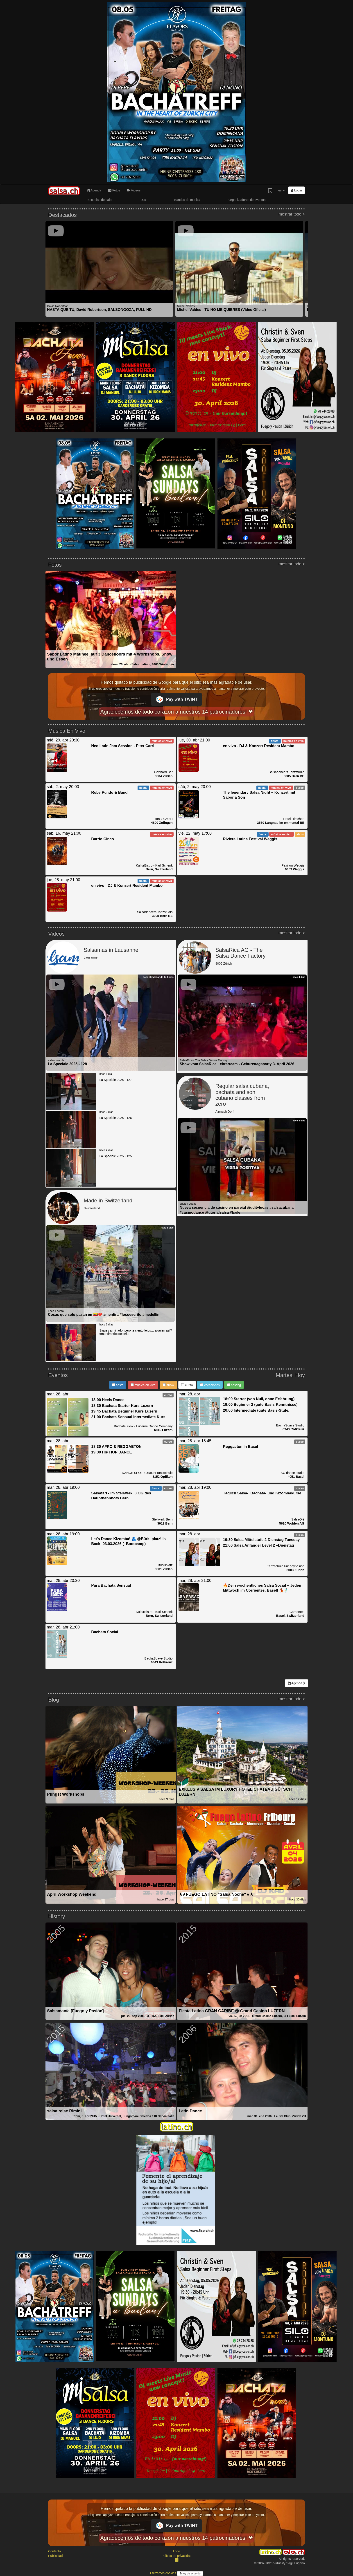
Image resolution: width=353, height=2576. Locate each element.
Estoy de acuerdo (189, 2573)
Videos (133, 190)
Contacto (54, 2551)
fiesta (117, 1385)
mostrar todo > (291, 214)
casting (234, 1385)
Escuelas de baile (100, 200)
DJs (143, 200)
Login (296, 190)
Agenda (94, 190)
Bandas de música (187, 200)
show (168, 1385)
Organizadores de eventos (247, 200)
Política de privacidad (176, 2556)
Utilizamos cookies (163, 2573)
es (281, 190)
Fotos (114, 190)
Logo (176, 2551)
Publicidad (55, 2556)
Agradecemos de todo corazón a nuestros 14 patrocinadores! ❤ (176, 712)
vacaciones (210, 1385)
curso (187, 1385)
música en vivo (143, 1385)
